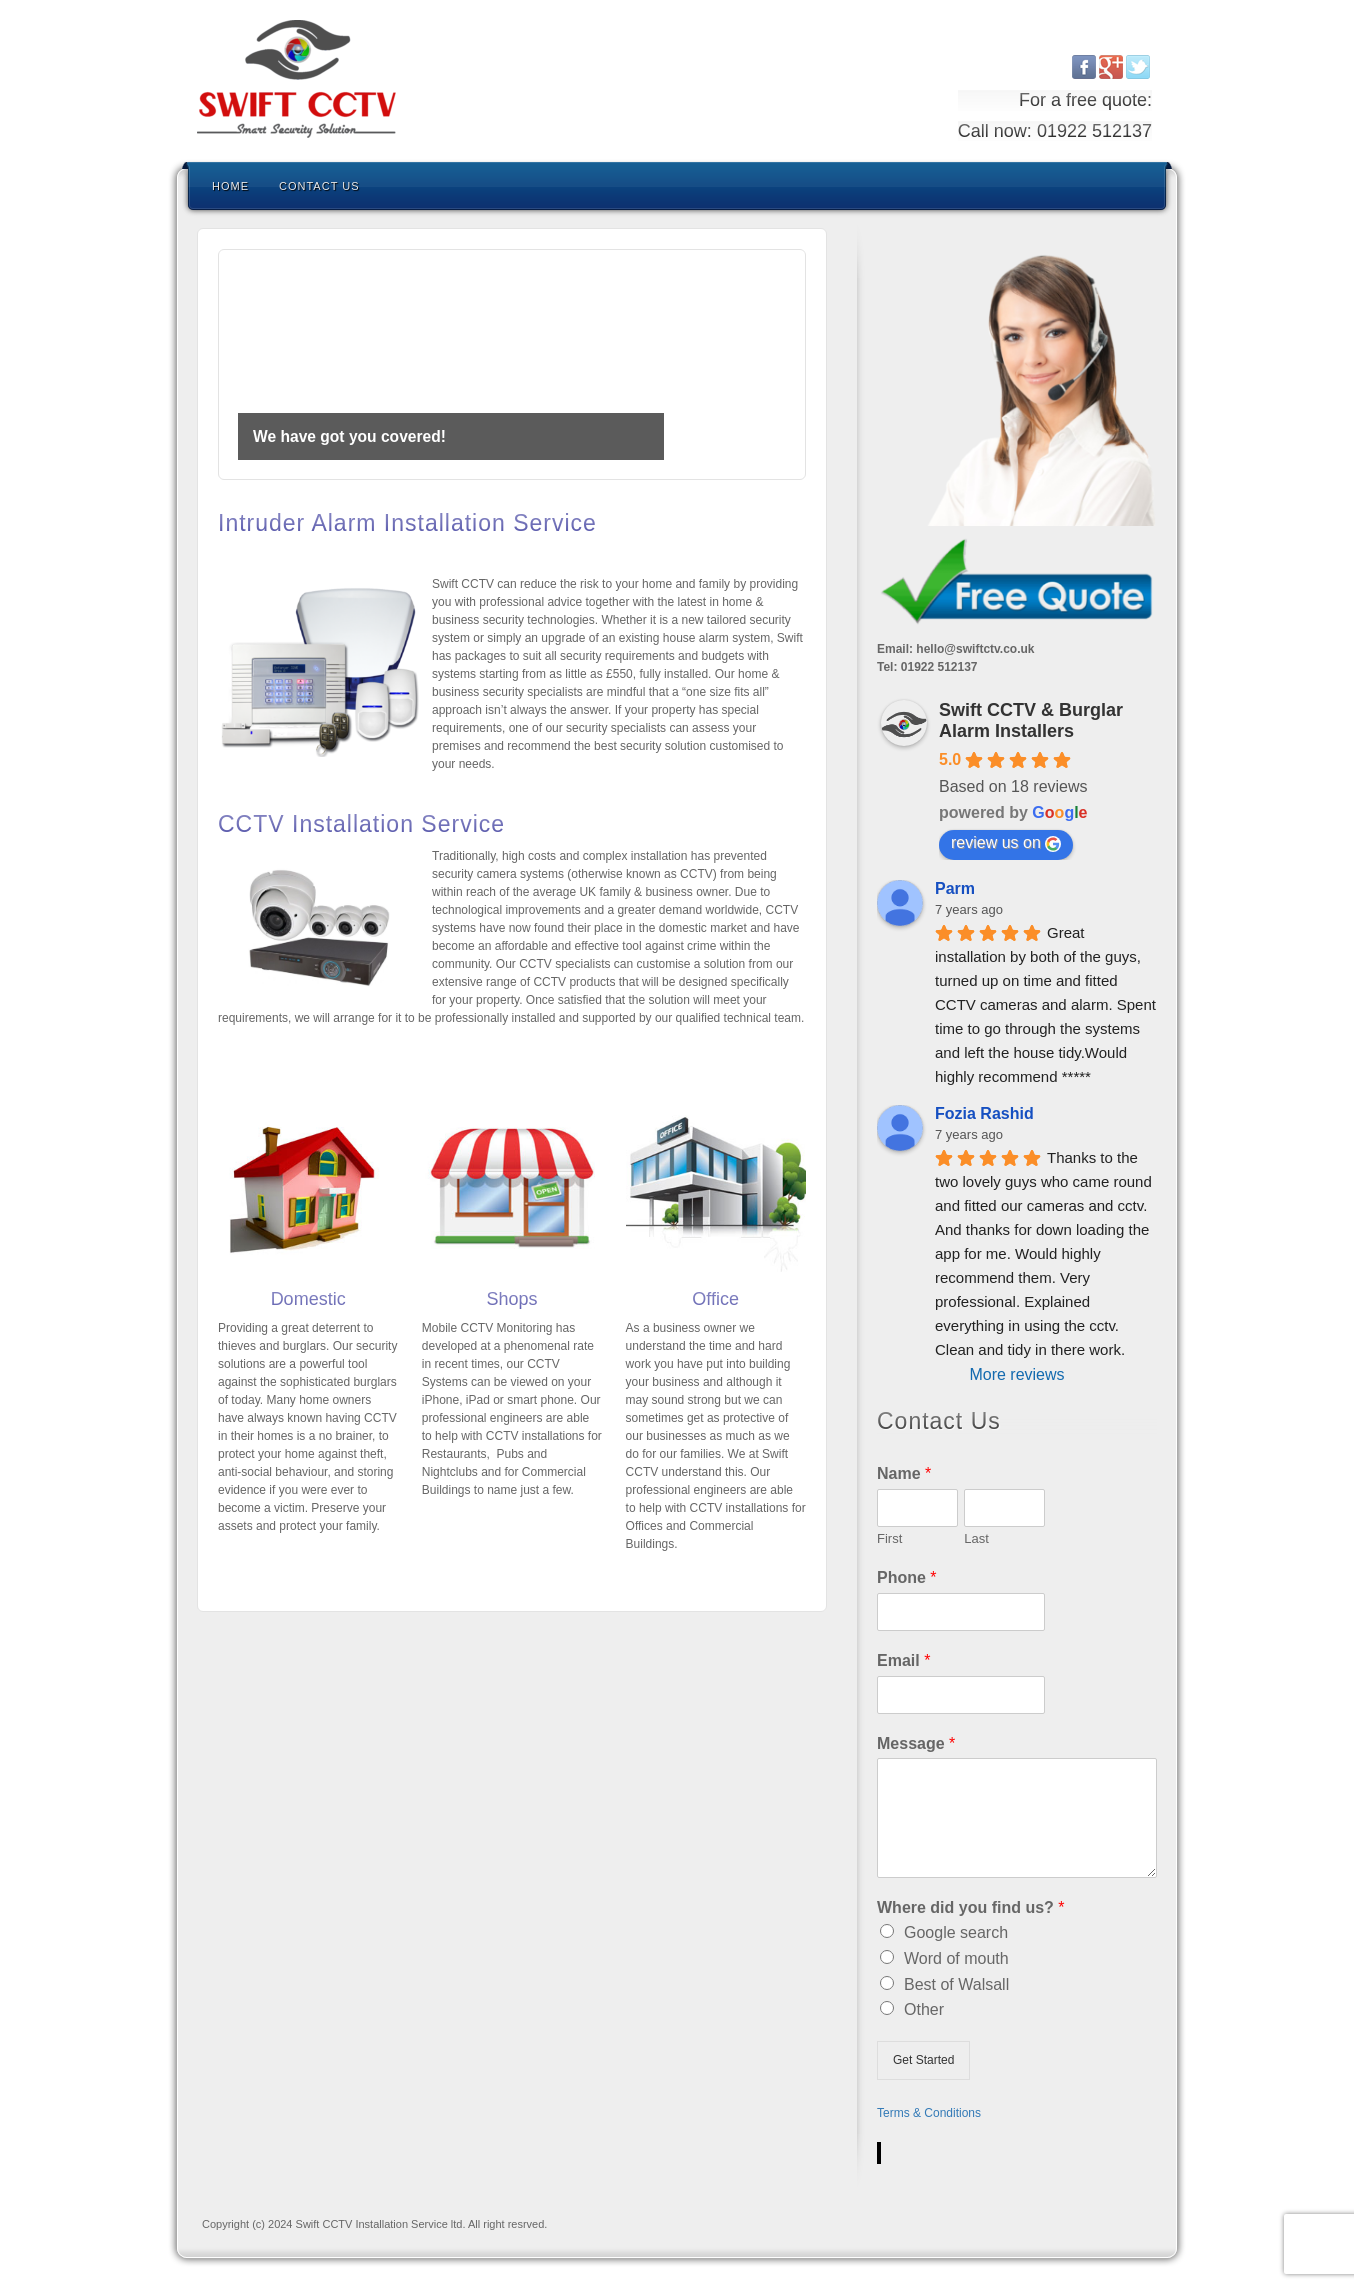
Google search (956, 1932)
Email (903, 1660)
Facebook (1084, 67)
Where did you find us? (971, 1907)
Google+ (1111, 67)
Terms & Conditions (929, 2113)
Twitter (1138, 67)
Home (230, 186)
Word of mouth (956, 1958)
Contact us (319, 186)
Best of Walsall (956, 1984)
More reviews (1016, 1374)
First (889, 1538)
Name (904, 1473)
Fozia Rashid (984, 1113)
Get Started (923, 2060)
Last (976, 1538)
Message (916, 1743)
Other (924, 2009)
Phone (907, 1577)
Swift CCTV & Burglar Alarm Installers (1031, 720)
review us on (1006, 843)
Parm (955, 888)
